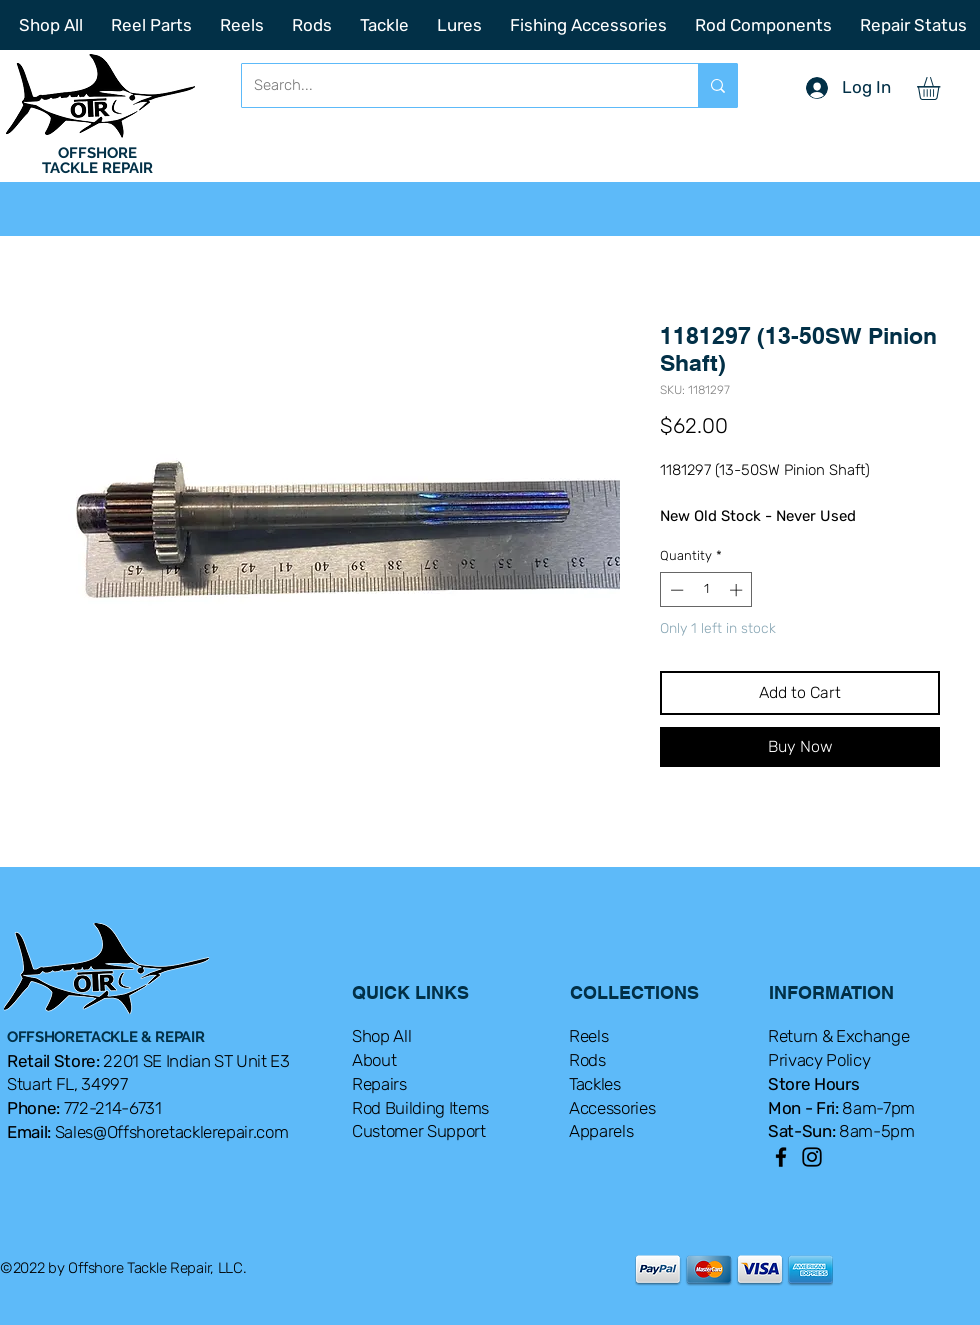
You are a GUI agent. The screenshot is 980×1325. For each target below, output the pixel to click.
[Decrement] (675, 590)
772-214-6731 (113, 1108)
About (374, 1060)
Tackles (595, 1084)
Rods (587, 1060)
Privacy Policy (819, 1060)
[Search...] (455, 85)
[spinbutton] (706, 590)
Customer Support (419, 1131)
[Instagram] (812, 1157)
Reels (588, 1036)
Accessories (612, 1108)
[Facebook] (781, 1157)
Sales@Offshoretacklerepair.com (172, 1132)
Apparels (601, 1131)
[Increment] (738, 590)
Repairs (379, 1084)
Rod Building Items (420, 1108)
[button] (942, 88)
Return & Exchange (838, 1036)
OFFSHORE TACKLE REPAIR (97, 160)
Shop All (381, 1036)
